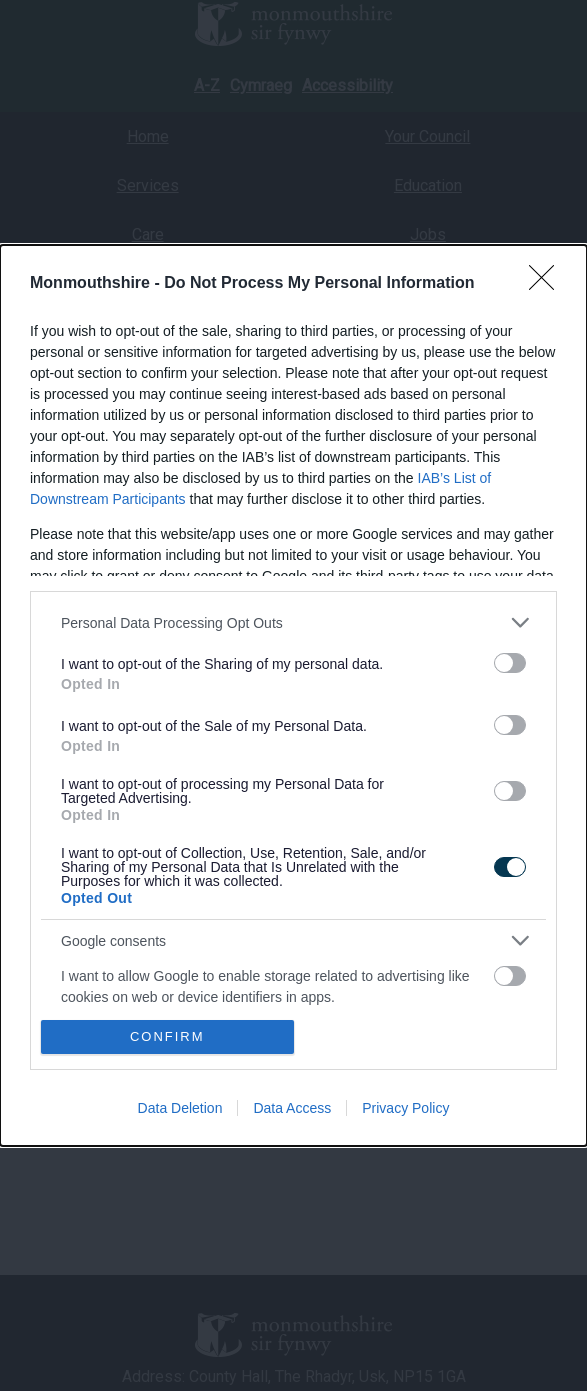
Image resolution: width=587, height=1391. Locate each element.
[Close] (548, 284)
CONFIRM (167, 1035)
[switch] (510, 663)
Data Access (292, 1108)
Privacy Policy (405, 1108)
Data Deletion (180, 1108)
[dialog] (293, 695)
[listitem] (293, 622)
